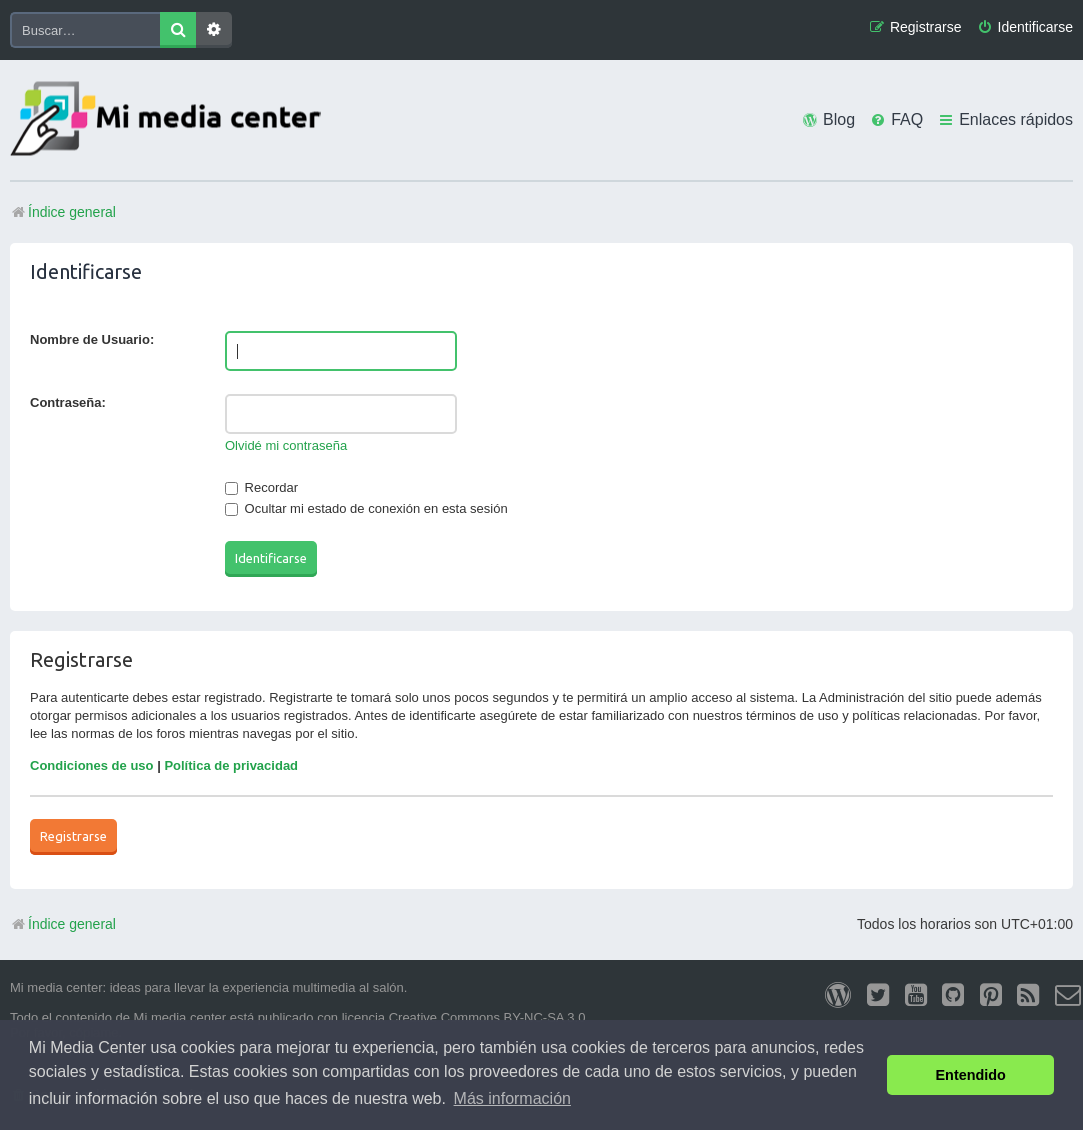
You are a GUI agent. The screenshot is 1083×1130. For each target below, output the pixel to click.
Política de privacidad (231, 765)
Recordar (261, 487)
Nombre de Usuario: (92, 339)
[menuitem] (1025, 27)
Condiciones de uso (92, 765)
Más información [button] (512, 1098)
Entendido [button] (971, 1075)
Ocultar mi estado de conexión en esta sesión (366, 508)
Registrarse (73, 836)
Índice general (63, 924)
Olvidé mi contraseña (286, 445)
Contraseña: (68, 402)
